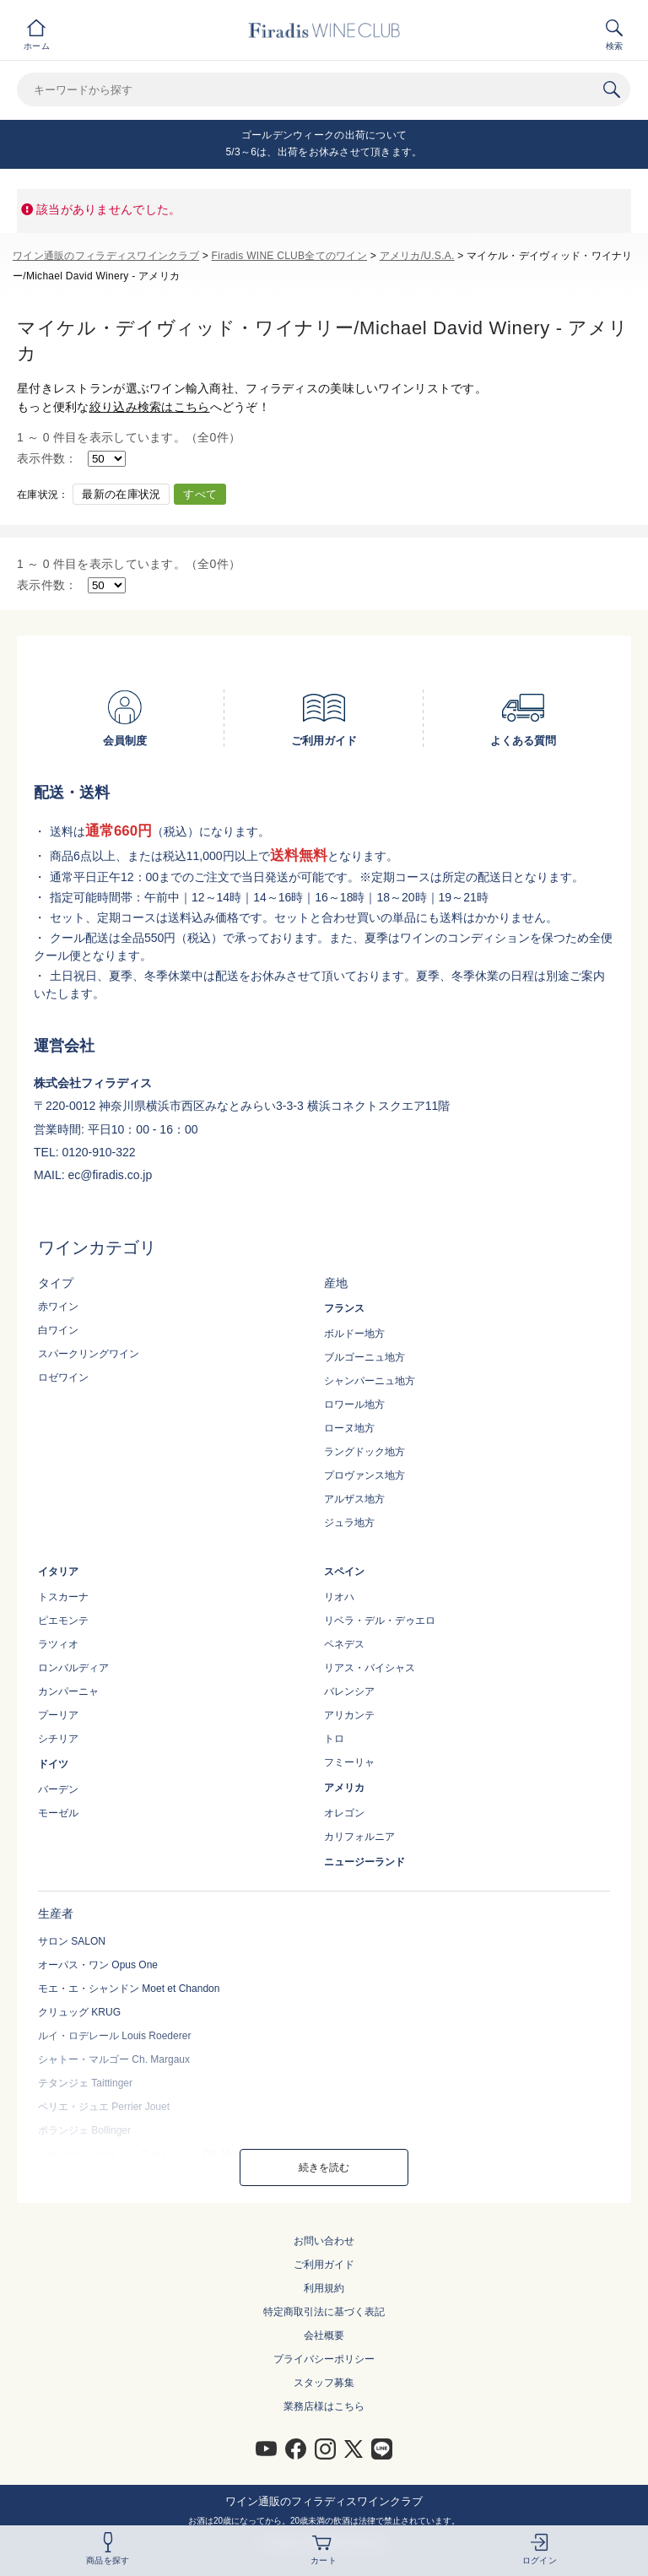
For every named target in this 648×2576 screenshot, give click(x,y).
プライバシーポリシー (324, 2359)
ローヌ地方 (349, 1428)
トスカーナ (63, 1597)
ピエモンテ (63, 1620)
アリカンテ (349, 1715)
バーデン (58, 1789)
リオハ (339, 1597)
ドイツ (53, 1764)
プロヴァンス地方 (364, 1475)
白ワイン (58, 1330)
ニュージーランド (364, 1862)
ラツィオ (58, 1644)
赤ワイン (58, 1306)
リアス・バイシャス (369, 1668)
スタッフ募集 (324, 2383)
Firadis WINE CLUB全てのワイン (289, 256)
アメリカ (344, 1788)
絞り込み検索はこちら (149, 407)
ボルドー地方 (354, 1333)
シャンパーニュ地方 (369, 1381)
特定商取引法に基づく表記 (324, 2312)
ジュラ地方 (349, 1523)
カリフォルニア (359, 1837)
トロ (334, 1739)
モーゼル (58, 1813)
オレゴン (344, 1813)
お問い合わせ (324, 2241)
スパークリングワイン (88, 1354)
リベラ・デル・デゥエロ (379, 1620)
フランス (344, 1308)
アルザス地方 (354, 1499)
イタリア (58, 1572)
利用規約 (324, 2288)
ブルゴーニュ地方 (364, 1357)
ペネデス (344, 1644)
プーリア (58, 1715)
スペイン (344, 1572)
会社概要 (324, 2335)
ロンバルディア (73, 1668)
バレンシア (349, 1691)
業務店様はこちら (324, 2406)
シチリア (58, 1739)
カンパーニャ (68, 1691)
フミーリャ (349, 1762)
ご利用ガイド (324, 2264)
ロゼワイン (63, 1377)
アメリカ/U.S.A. (417, 256)
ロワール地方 (354, 1404)
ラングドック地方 (364, 1452)
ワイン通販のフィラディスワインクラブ (106, 256)
